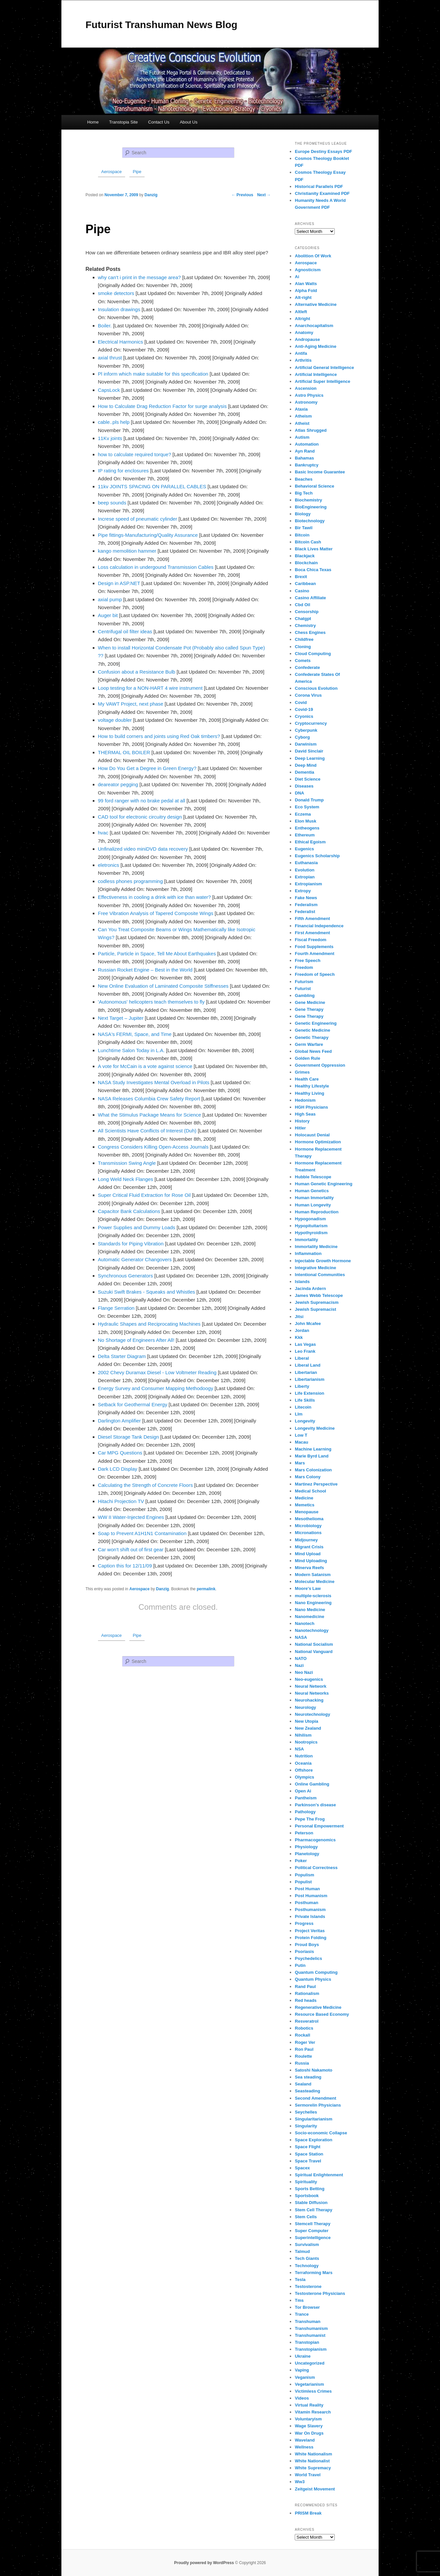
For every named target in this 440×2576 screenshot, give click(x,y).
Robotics (304, 2028)
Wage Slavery (308, 2425)
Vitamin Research (313, 2412)
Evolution (304, 869)
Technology (307, 2265)
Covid (301, 702)
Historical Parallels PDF (319, 186)
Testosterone (308, 2286)
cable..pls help (114, 422)
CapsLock (109, 390)
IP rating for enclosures (123, 470)
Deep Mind (306, 765)
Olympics (304, 1777)
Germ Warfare (309, 1044)
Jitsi (299, 1316)
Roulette (303, 2056)
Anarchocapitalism (314, 325)
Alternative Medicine (315, 304)
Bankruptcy (307, 464)
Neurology (305, 1707)
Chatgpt (303, 618)
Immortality (306, 1239)
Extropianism (308, 883)
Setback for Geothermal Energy (132, 1404)
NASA (301, 1637)
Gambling (305, 995)
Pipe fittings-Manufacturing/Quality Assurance (148, 535)
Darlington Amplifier (119, 1420)
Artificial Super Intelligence (322, 381)
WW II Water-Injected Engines (131, 1517)
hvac (103, 832)
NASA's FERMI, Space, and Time (135, 1034)
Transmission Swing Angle (127, 1163)
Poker (301, 1860)
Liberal (302, 1358)
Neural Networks (312, 1693)
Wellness (304, 2447)
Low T (301, 1435)
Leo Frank (305, 1351)
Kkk (299, 1337)
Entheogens (307, 828)
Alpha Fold (306, 290)
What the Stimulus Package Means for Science (149, 1115)
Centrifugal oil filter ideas (125, 631)
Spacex (302, 2167)
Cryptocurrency (311, 723)
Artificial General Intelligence (324, 367)
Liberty (302, 1386)
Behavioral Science (314, 486)
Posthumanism (310, 1909)
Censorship (307, 611)
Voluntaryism (308, 2418)
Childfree (304, 639)
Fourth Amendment (314, 953)
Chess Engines (310, 632)
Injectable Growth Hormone (323, 1260)
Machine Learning (313, 1449)
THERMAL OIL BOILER (124, 752)
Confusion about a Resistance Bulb (136, 672)
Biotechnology (309, 520)
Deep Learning (309, 758)
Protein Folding (310, 1937)
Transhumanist (310, 2335)
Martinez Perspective (316, 1484)
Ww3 (300, 2481)
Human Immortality (314, 1197)
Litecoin (303, 1407)
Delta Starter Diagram (122, 1356)
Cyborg (302, 737)
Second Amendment (315, 2098)
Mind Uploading (311, 1560)
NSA (299, 1749)
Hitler (300, 1127)
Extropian (305, 876)
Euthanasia (306, 862)
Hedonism (305, 1100)
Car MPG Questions (120, 1452)
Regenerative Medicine (318, 2007)
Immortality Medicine (316, 1246)
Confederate (307, 667)
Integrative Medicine (315, 1267)
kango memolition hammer (127, 551)
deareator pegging (118, 784)
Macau (301, 1442)
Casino (302, 590)
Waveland (305, 2440)
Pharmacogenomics (315, 1839)
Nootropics (306, 1742)
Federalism (306, 904)
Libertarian (306, 1372)
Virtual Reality (309, 2405)
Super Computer (311, 2230)
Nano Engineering (313, 1602)
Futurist (303, 988)
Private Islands (310, 1916)
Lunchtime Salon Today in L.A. (131, 1050)
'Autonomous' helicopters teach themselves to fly (151, 1002)
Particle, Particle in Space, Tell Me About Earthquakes (157, 953)
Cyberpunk (306, 730)
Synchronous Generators (125, 1275)
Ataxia (301, 409)
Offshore (304, 1770)
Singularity (306, 2125)
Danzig (162, 1589)
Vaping (302, 2370)
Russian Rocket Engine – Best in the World (145, 970)
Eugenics (304, 848)
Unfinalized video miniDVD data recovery (143, 849)
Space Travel (308, 2160)
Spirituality (306, 2181)
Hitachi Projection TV (121, 1501)
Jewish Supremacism (316, 1302)
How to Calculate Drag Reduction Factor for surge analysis (162, 406)
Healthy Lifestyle (312, 1086)
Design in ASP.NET (119, 583)
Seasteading (307, 2090)
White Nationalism (313, 2453)
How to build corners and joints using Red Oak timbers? (159, 736)
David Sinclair (309, 751)
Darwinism (306, 744)
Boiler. (105, 325)
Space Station (309, 2154)
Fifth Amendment (312, 918)
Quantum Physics (313, 1979)
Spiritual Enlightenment (319, 2174)
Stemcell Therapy (312, 2223)
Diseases (304, 786)
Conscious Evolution (316, 688)
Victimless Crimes (313, 2391)
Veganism (305, 2377)
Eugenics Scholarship (317, 855)
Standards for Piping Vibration (131, 1243)
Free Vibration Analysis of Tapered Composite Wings (156, 913)
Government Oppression (320, 1065)
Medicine (304, 1497)
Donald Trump (309, 799)
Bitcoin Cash (308, 541)
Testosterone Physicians (320, 2293)
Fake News (306, 897)
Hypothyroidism (311, 1232)
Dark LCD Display (117, 1469)
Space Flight (307, 2146)
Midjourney (306, 1539)
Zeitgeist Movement (315, 2488)
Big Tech (304, 493)
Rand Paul (305, 1986)
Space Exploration (313, 2139)
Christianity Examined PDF (322, 193)
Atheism (303, 416)
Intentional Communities (320, 1274)
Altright (302, 318)
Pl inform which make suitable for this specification (153, 374)
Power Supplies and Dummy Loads (136, 1227)
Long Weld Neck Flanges (125, 1179)
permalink (206, 1589)
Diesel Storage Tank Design (128, 1437)
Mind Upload (308, 1553)
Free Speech (307, 960)
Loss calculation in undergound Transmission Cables (156, 567)
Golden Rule (307, 1058)
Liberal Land (307, 1365)
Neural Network (310, 1686)
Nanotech (304, 1623)
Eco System (307, 806)
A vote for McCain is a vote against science (145, 1066)
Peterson (304, 1832)
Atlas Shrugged (310, 430)
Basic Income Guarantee (320, 471)
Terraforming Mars (313, 2272)
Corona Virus (308, 695)
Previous (242, 195)
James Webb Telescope (319, 1295)
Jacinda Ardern (310, 1288)
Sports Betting (309, 2188)
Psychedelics (308, 1958)
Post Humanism (311, 1895)
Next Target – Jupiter (121, 1018)
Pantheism (306, 1797)
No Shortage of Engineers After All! (136, 1340)
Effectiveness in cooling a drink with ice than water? (154, 897)
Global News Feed (313, 1051)
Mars (300, 1462)
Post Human (307, 1888)
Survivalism (307, 2244)
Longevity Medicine (315, 1428)
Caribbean (305, 583)
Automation (307, 444)
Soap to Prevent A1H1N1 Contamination (142, 1533)
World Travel (308, 2474)
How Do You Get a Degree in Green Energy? (147, 768)
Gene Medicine (310, 1002)
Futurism (304, 981)
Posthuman (306, 1902)
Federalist (305, 911)
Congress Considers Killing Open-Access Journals (153, 1147)
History (302, 1121)
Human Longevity (313, 1204)
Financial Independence (319, 925)
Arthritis (303, 360)
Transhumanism (311, 2328)
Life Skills (305, 1400)
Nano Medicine (310, 1609)
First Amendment (312, 932)
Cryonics (304, 716)
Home (93, 122)
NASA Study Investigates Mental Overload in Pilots (154, 1082)
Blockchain (306, 562)
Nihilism (303, 1735)
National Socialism (314, 1644)
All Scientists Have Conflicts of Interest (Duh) (147, 1130)
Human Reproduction (316, 1211)
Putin (300, 1965)
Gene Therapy (309, 1009)
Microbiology (308, 1525)
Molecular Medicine (314, 1581)
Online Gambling (312, 1784)
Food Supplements (314, 946)
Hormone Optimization (318, 1141)
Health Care (307, 1079)
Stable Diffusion (311, 2202)
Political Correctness (316, 1867)
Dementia (304, 772)
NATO (301, 1658)
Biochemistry (308, 499)
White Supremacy (313, 2467)
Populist (303, 1881)
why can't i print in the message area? (139, 277)
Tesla (300, 2279)
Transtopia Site (123, 122)
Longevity (305, 1420)
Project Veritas (309, 1930)
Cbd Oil (302, 604)
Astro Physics (309, 395)
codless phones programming (130, 881)
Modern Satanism (312, 1574)
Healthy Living (309, 1093)
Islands (302, 1281)
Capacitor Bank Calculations (129, 1211)
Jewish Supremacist (315, 1309)
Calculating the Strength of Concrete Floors (145, 1485)
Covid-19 (304, 709)
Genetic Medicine (312, 1030)
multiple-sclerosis (313, 1595)
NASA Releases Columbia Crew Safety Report (149, 1098)
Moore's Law (308, 1588)
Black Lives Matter (313, 548)
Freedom (304, 967)
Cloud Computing (313, 653)
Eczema (303, 814)
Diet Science (307, 779)
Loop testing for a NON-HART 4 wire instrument (150, 688)
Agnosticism (308, 269)
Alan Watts (306, 283)
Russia (302, 2063)
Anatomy (304, 332)
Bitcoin (302, 535)
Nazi (299, 1665)
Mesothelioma (309, 1518)
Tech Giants (307, 2258)
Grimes (302, 1072)
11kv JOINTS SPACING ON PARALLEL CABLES (152, 486)
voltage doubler (115, 720)
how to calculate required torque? (134, 454)
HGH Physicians (311, 1107)
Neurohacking (309, 1700)
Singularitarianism (313, 2118)
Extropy (303, 890)
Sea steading (308, 2077)
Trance (302, 2314)
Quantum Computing (316, 1972)
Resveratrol (307, 2021)
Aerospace (139, 1589)
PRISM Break (308, 2513)
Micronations (308, 1532)
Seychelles (306, 2112)
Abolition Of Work (313, 255)
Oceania (303, 1763)
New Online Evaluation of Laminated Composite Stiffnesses (163, 986)
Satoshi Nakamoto (313, 2070)
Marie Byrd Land (311, 1456)
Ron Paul (304, 2049)
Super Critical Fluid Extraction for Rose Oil (144, 1195)
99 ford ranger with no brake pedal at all (141, 800)
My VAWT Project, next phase (130, 704)
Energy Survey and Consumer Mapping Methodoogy (155, 1388)
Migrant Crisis (309, 1546)
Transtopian (307, 2342)
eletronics (108, 865)
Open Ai (303, 1790)
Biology (303, 513)
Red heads (306, 2000)
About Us (188, 122)
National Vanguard (313, 1651)
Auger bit (108, 615)
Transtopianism (310, 2349)
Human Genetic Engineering (323, 1183)
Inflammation (308, 1253)
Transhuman (307, 2321)
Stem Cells (306, 2216)
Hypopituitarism (311, 1225)
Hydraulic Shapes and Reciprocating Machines (149, 1324)
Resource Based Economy (322, 2014)
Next (264, 195)
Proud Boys (307, 1944)
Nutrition (304, 1755)
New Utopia (306, 1721)
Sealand (303, 2083)
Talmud (302, 2251)
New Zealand (308, 1728)
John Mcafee (308, 1323)
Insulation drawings (119, 309)
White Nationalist (312, 2460)
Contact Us (158, 122)
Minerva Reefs (309, 1567)
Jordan (302, 1330)
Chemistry (305, 625)
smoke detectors (116, 293)
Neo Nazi (304, 1672)
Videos (302, 2398)
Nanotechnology (311, 1630)
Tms (299, 2300)
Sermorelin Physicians (318, 2105)
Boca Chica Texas (313, 569)
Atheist (302, 423)
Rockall (302, 2035)
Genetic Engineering (315, 1023)
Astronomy (306, 402)
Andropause (307, 339)
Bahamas (304, 458)
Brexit (301, 576)
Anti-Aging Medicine (315, 346)
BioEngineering (310, 506)
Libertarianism (309, 1379)
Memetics (304, 1504)
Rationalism (307, 1993)
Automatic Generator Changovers (135, 1259)
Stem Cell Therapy (313, 2209)
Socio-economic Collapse (321, 2132)
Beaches (303, 479)
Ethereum (305, 834)
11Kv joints (110, 438)
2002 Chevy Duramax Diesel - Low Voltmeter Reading (157, 1372)
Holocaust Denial (312, 1134)
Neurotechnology (312, 1714)
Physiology (306, 1846)
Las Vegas (305, 1344)
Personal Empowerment (319, 1825)
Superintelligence (312, 2237)
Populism (304, 1874)
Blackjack (305, 555)
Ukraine (303, 2356)
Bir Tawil (303, 527)
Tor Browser (307, 2307)
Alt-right (303, 297)
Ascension (306, 388)
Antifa (301, 353)
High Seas (305, 1114)
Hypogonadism (310, 1218)
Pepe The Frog (309, 1819)
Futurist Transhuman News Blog (161, 24)
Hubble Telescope (313, 1176)
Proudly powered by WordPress (204, 2562)
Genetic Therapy (311, 1037)
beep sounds (112, 502)
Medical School (310, 1491)
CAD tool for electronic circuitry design (140, 817)
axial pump (110, 599)
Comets (303, 660)
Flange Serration (116, 1308)
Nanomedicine (309, 1616)
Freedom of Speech (315, 974)
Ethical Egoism (310, 841)
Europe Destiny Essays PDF (323, 151)
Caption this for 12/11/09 (125, 1565)
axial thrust (110, 357)
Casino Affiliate (310, 597)
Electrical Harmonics (120, 342)
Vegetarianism (309, 2384)
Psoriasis (304, 1951)
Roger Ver (305, 2042)
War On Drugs (309, 2433)
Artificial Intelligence (316, 374)
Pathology (305, 1811)
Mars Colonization (313, 1469)
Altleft (301, 311)
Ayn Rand (305, 451)
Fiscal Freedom (310, 939)
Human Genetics (312, 1190)
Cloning (303, 646)
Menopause (307, 1511)
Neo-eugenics (309, 1679)
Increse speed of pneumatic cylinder (137, 519)
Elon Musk (305, 821)
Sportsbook (307, 2195)
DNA (299, 793)
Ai (297, 276)
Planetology (307, 1853)
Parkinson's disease (315, 1804)
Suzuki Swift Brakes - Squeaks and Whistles (146, 1292)
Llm (298, 1414)
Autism (302, 437)
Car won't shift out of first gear (131, 1549)
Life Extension (309, 1393)
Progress (304, 1923)
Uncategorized (309, 2363)
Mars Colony (308, 1476)
